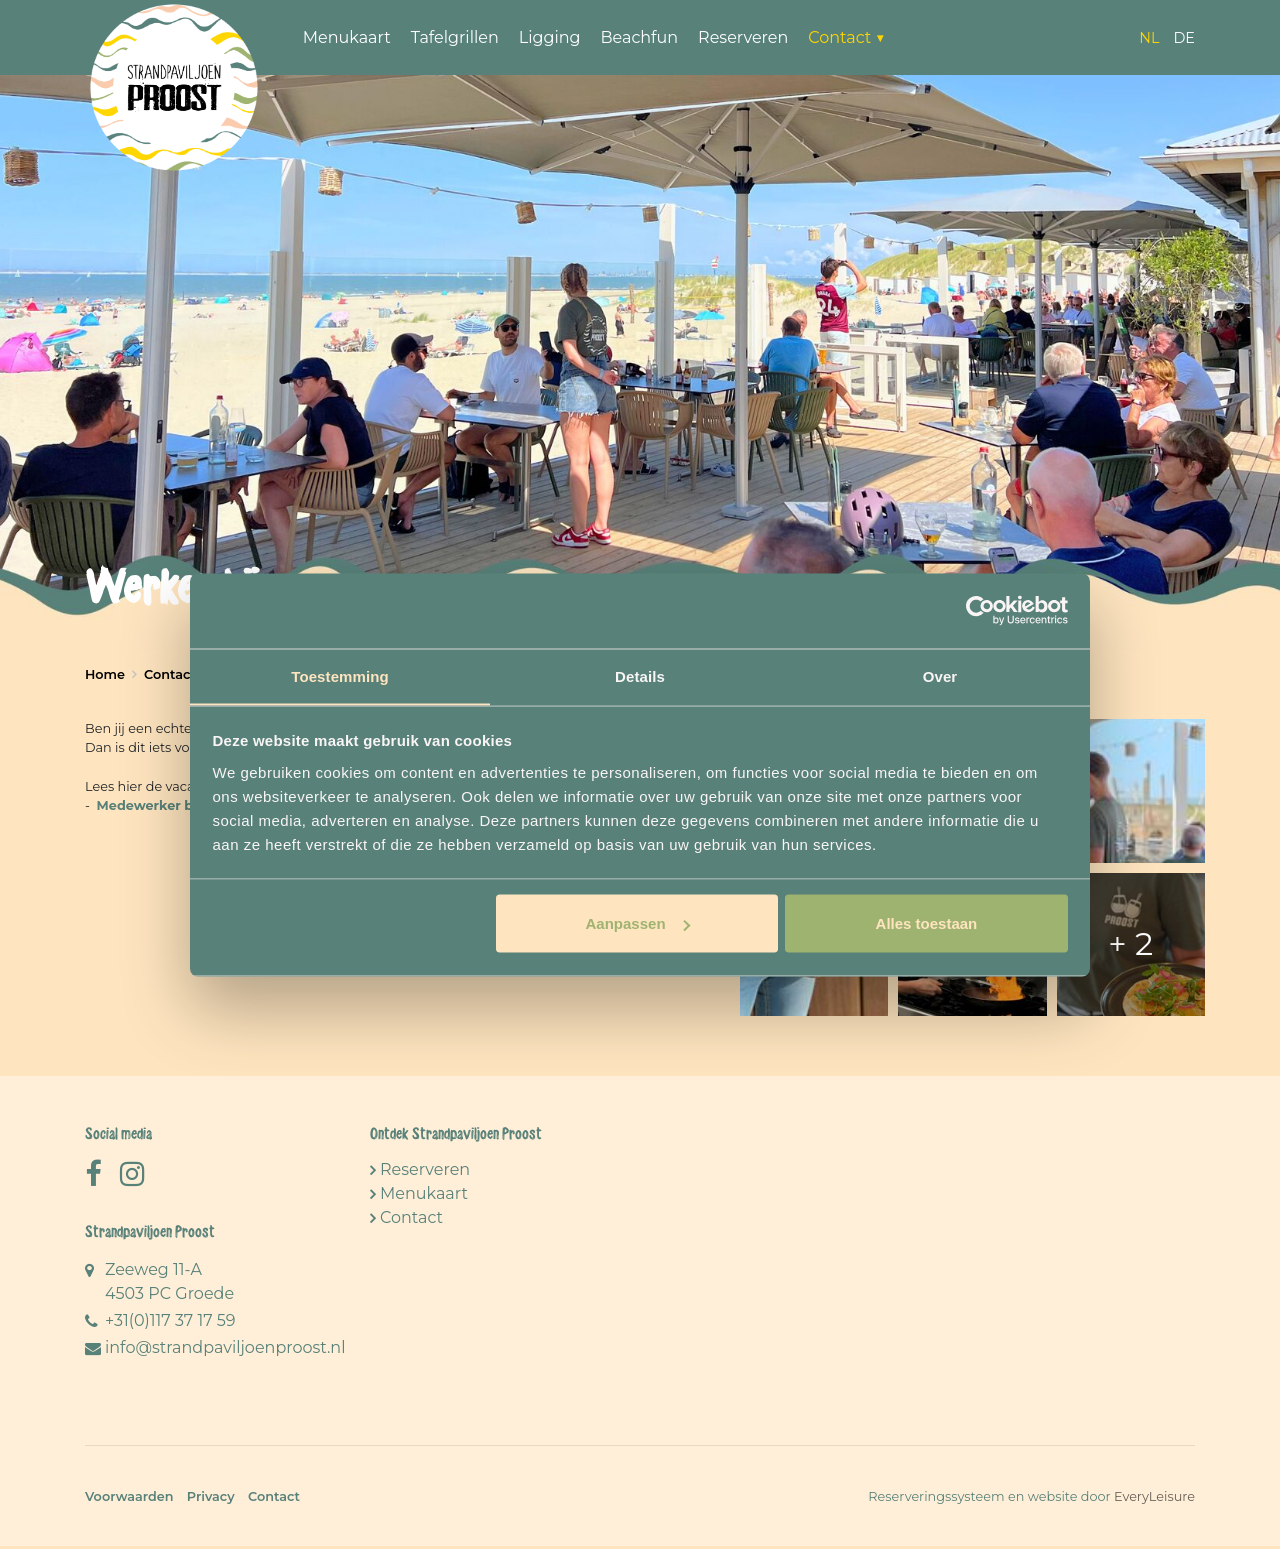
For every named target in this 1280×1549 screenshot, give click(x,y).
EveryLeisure (1154, 1499)
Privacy (211, 1499)
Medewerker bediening (175, 805)
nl (1149, 38)
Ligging (552, 37)
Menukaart (349, 37)
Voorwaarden (129, 1499)
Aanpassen (638, 923)
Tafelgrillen (457, 37)
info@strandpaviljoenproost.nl (225, 1350)
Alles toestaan (927, 923)
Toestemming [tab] (340, 675)
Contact (411, 1220)
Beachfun (642, 37)
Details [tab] (640, 675)
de (1184, 38)
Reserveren (745, 37)
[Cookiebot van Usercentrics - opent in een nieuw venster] (980, 610)
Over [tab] (940, 675)
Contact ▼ (849, 37)
